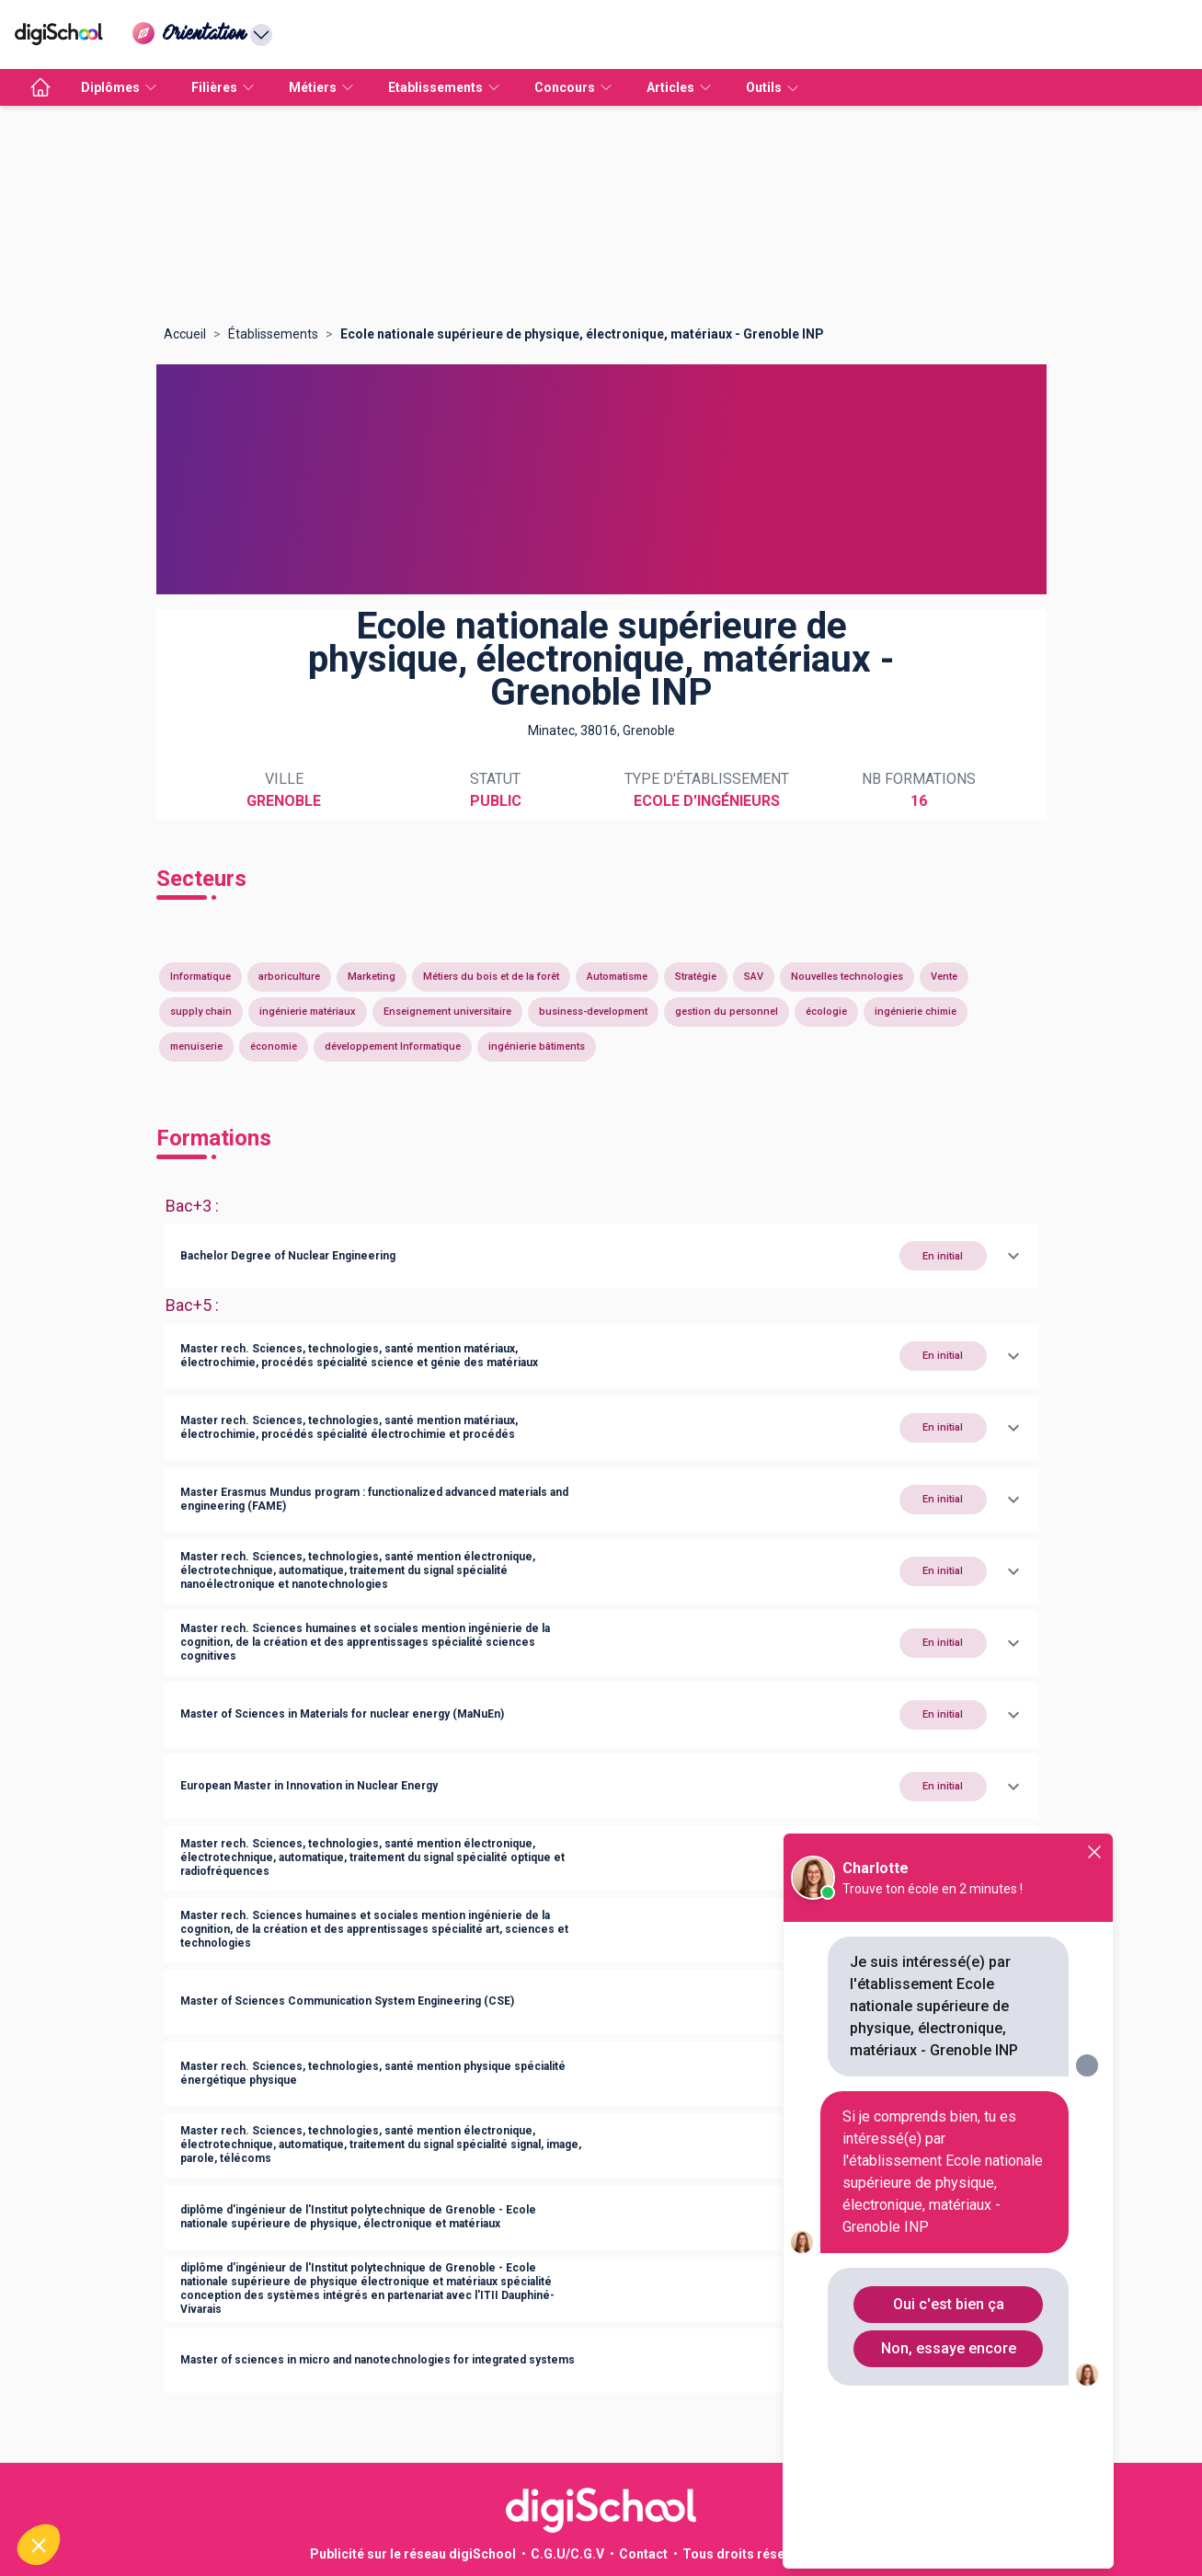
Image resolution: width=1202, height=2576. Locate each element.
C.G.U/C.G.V (567, 2554)
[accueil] (40, 87)
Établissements (273, 334)
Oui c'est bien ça (948, 2304)
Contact (643, 2554)
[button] (601, 1256)
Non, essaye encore (948, 2348)
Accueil (185, 334)
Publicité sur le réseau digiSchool (413, 2554)
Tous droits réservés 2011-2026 (780, 2554)
